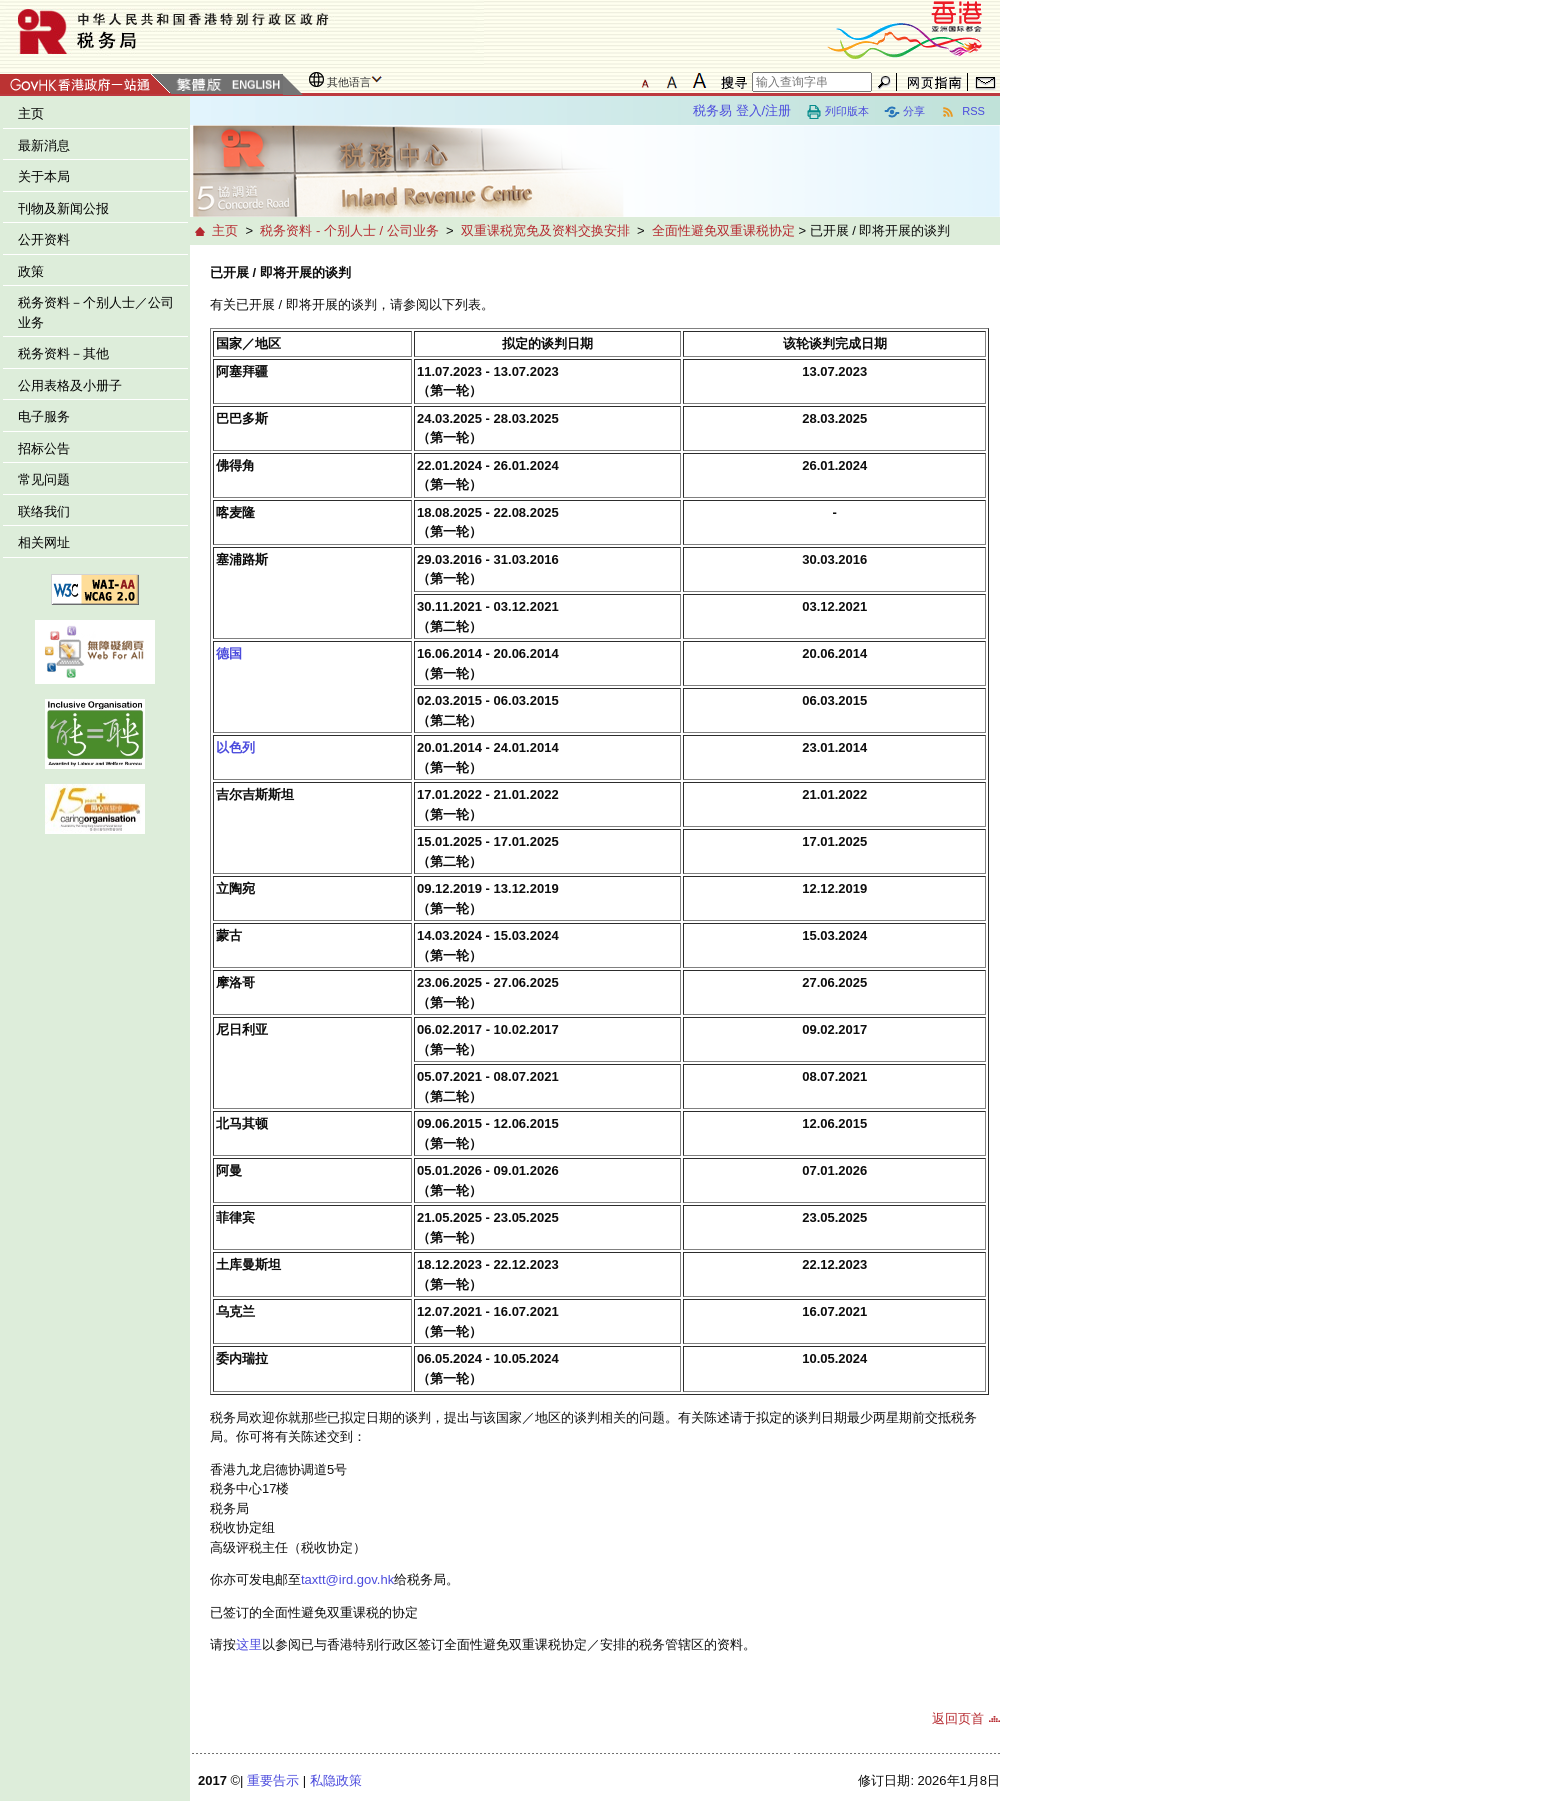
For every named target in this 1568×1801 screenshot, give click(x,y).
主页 (31, 113)
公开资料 (44, 239)
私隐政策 (336, 1780)
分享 (904, 112)
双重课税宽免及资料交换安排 (545, 230)
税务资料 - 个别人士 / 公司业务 (349, 230)
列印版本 (837, 112)
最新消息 (44, 145)
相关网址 (44, 542)
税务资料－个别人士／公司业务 (96, 312)
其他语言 (349, 82)
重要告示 (273, 1780)
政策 (31, 271)
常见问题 (44, 479)
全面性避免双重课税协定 (723, 230)
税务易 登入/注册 (742, 110)
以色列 (235, 747)
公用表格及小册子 (70, 385)
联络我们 (44, 511)
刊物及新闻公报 (63, 208)
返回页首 (958, 1718)
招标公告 (44, 448)
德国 (229, 653)
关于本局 (44, 176)
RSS (962, 112)
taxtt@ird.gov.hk (347, 1579)
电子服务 (44, 416)
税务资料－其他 (63, 353)
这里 (249, 1644)
